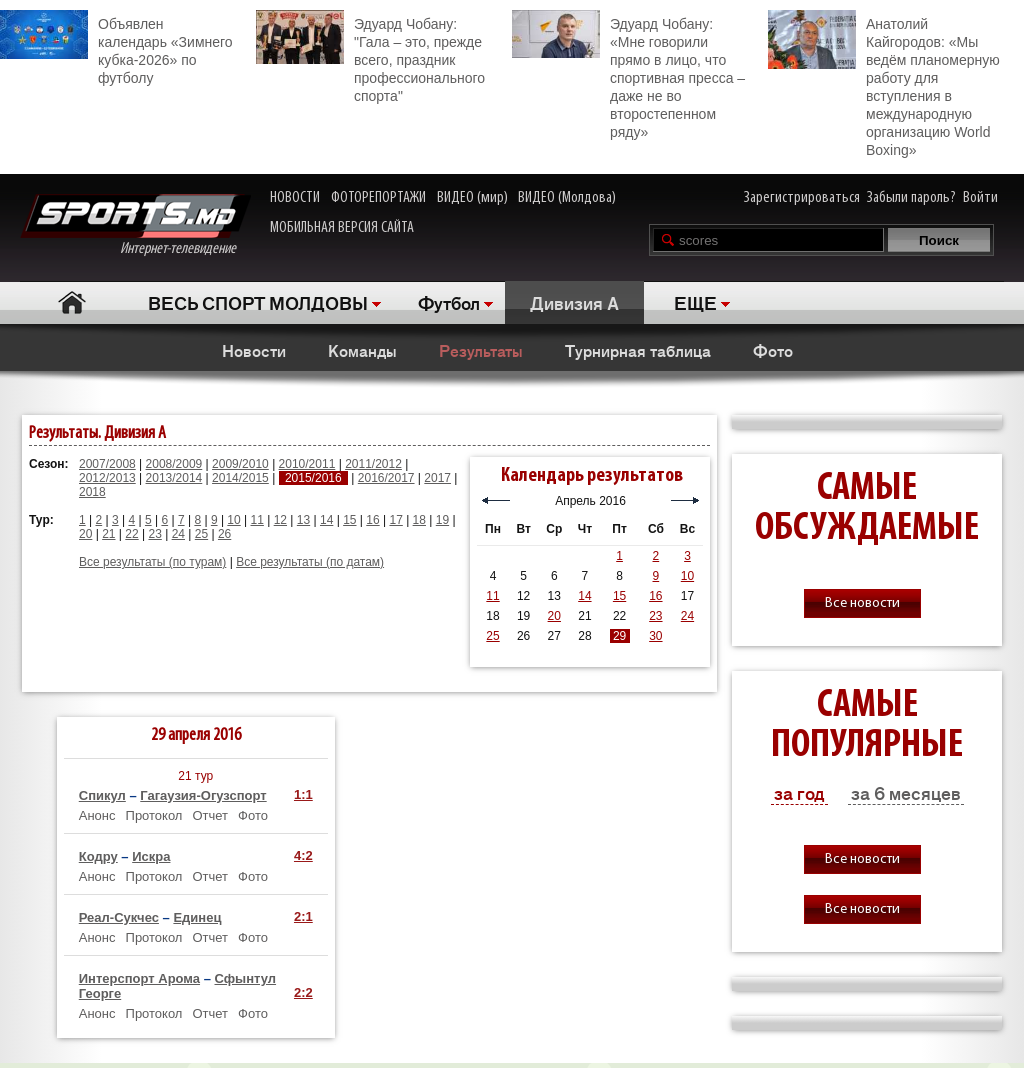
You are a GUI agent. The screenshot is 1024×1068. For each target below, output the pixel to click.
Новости (254, 350)
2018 (92, 492)
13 (303, 520)
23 (154, 534)
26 (224, 534)
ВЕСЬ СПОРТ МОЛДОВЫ (258, 302)
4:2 (303, 855)
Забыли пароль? (911, 198)
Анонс (97, 815)
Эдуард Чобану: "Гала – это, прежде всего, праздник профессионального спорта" (370, 57)
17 (395, 520)
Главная (71, 302)
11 (257, 520)
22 (131, 534)
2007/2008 (107, 464)
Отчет (210, 815)
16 (372, 520)
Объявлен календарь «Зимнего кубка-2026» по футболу (116, 48)
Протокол (154, 815)
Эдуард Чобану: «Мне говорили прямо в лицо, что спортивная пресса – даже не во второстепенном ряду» (628, 75)
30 (655, 636)
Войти (980, 198)
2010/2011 (307, 464)
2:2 (303, 992)
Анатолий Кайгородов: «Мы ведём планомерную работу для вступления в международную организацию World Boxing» (884, 84)
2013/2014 (174, 478)
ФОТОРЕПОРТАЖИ (378, 198)
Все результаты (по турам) (152, 562)
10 (233, 520)
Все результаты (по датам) (310, 562)
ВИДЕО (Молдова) (567, 198)
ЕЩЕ (695, 302)
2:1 (303, 916)
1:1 (303, 794)
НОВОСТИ (295, 198)
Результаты (481, 350)
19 (442, 520)
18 (419, 520)
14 (326, 520)
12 (280, 520)
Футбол (449, 302)
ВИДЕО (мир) (472, 198)
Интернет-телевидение (135, 225)
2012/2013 (107, 478)
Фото (773, 350)
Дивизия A (574, 302)
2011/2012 (373, 464)
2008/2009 (174, 464)
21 (108, 534)
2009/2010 (240, 464)
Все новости (862, 603)
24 (178, 534)
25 (201, 534)
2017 (437, 478)
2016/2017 (386, 478)
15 (349, 520)
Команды (362, 350)
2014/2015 (240, 478)
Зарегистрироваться (802, 198)
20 (85, 534)
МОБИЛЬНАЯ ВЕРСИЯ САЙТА (342, 228)
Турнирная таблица (638, 350)
